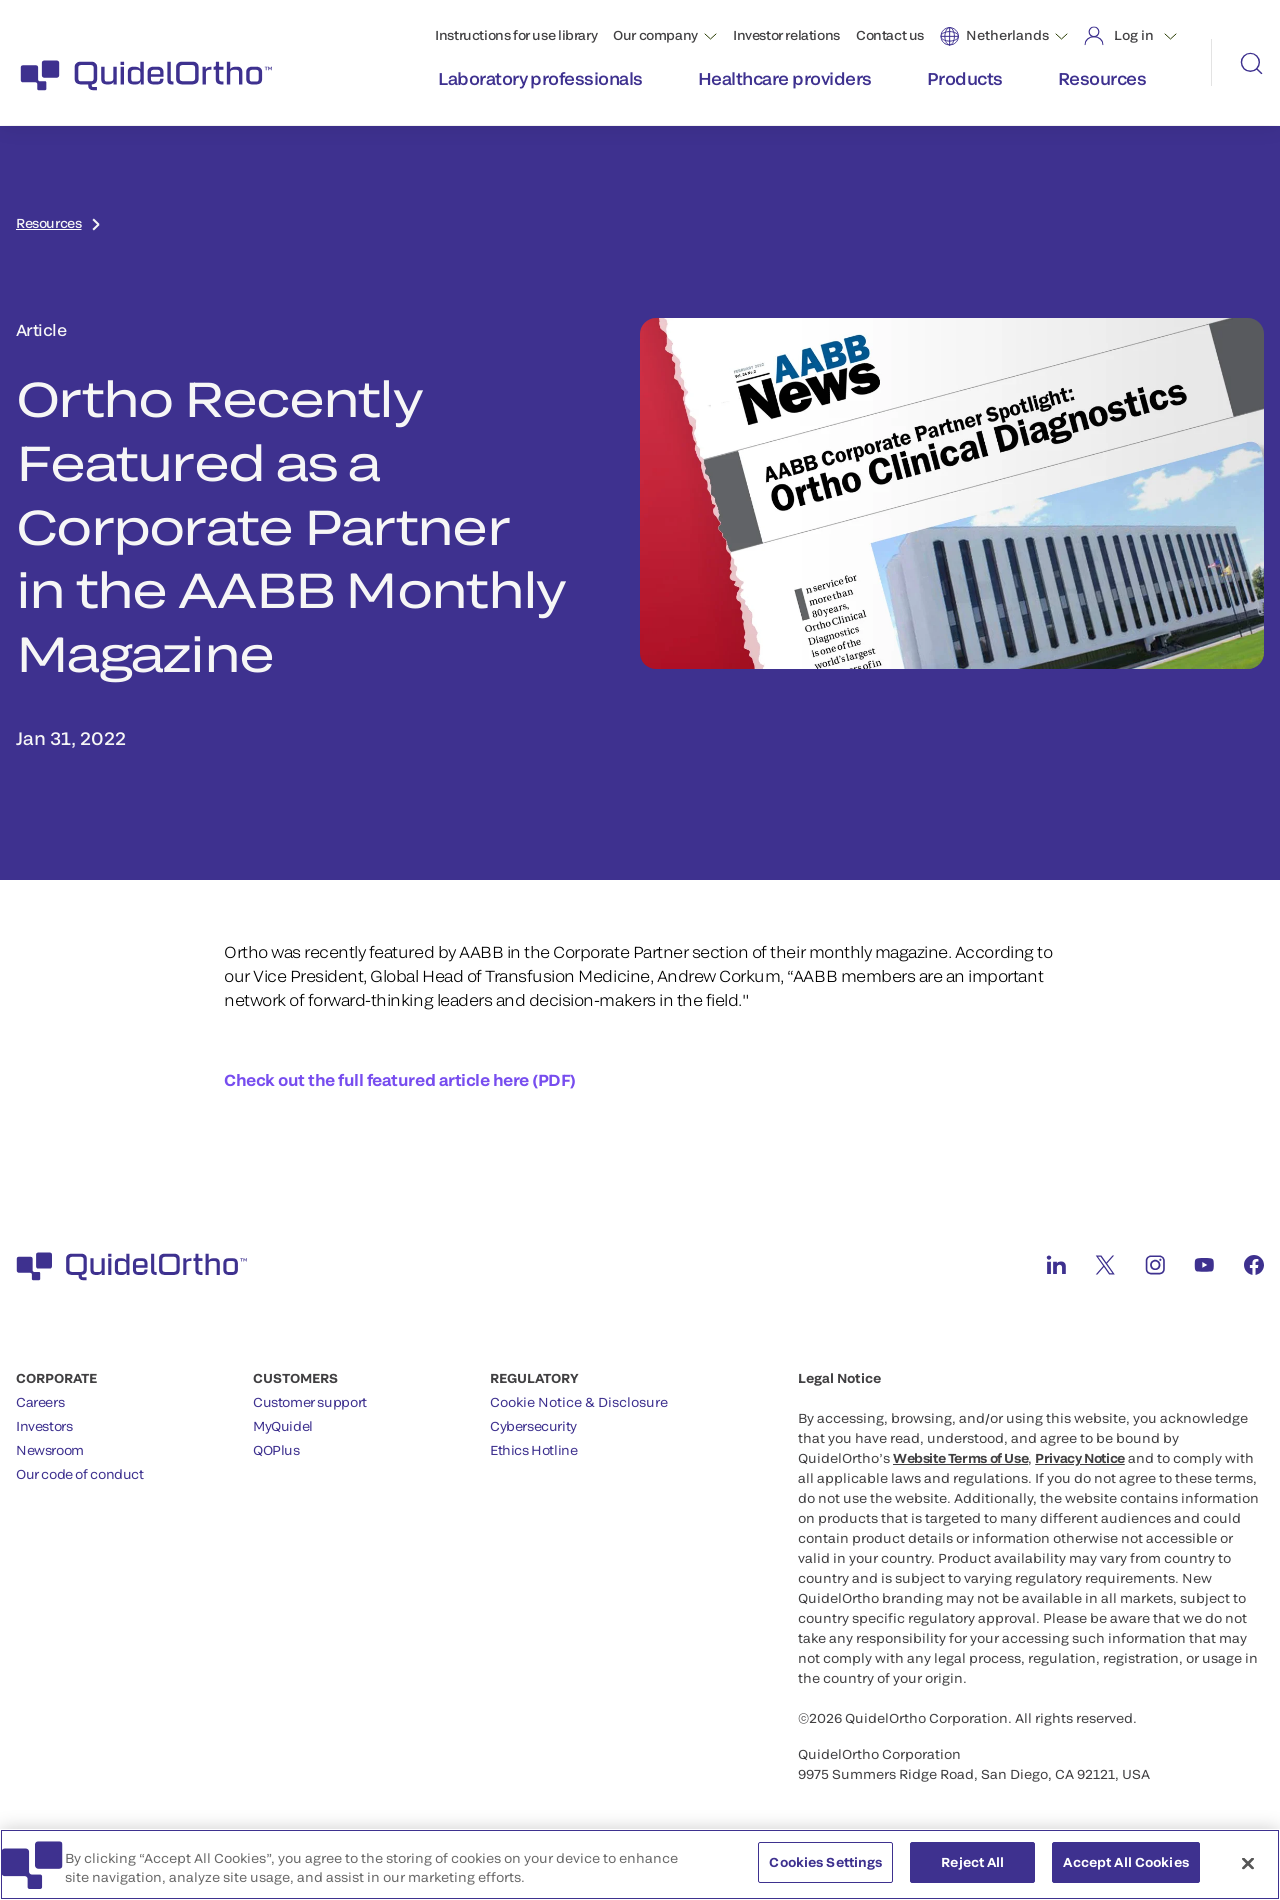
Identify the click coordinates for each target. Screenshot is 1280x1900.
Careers (40, 1402)
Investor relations (786, 35)
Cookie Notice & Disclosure (579, 1402)
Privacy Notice (1080, 1458)
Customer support (310, 1402)
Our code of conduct (80, 1474)
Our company (655, 35)
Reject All (972, 1874)
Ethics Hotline (534, 1450)
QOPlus (276, 1450)
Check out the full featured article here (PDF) (400, 1079)
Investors (44, 1426)
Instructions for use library (516, 35)
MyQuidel (283, 1426)
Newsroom (50, 1450)
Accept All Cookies (1125, 1874)
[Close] (1248, 1875)
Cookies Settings (825, 1874)
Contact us (890, 35)
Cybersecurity (533, 1426)
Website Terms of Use (960, 1458)
